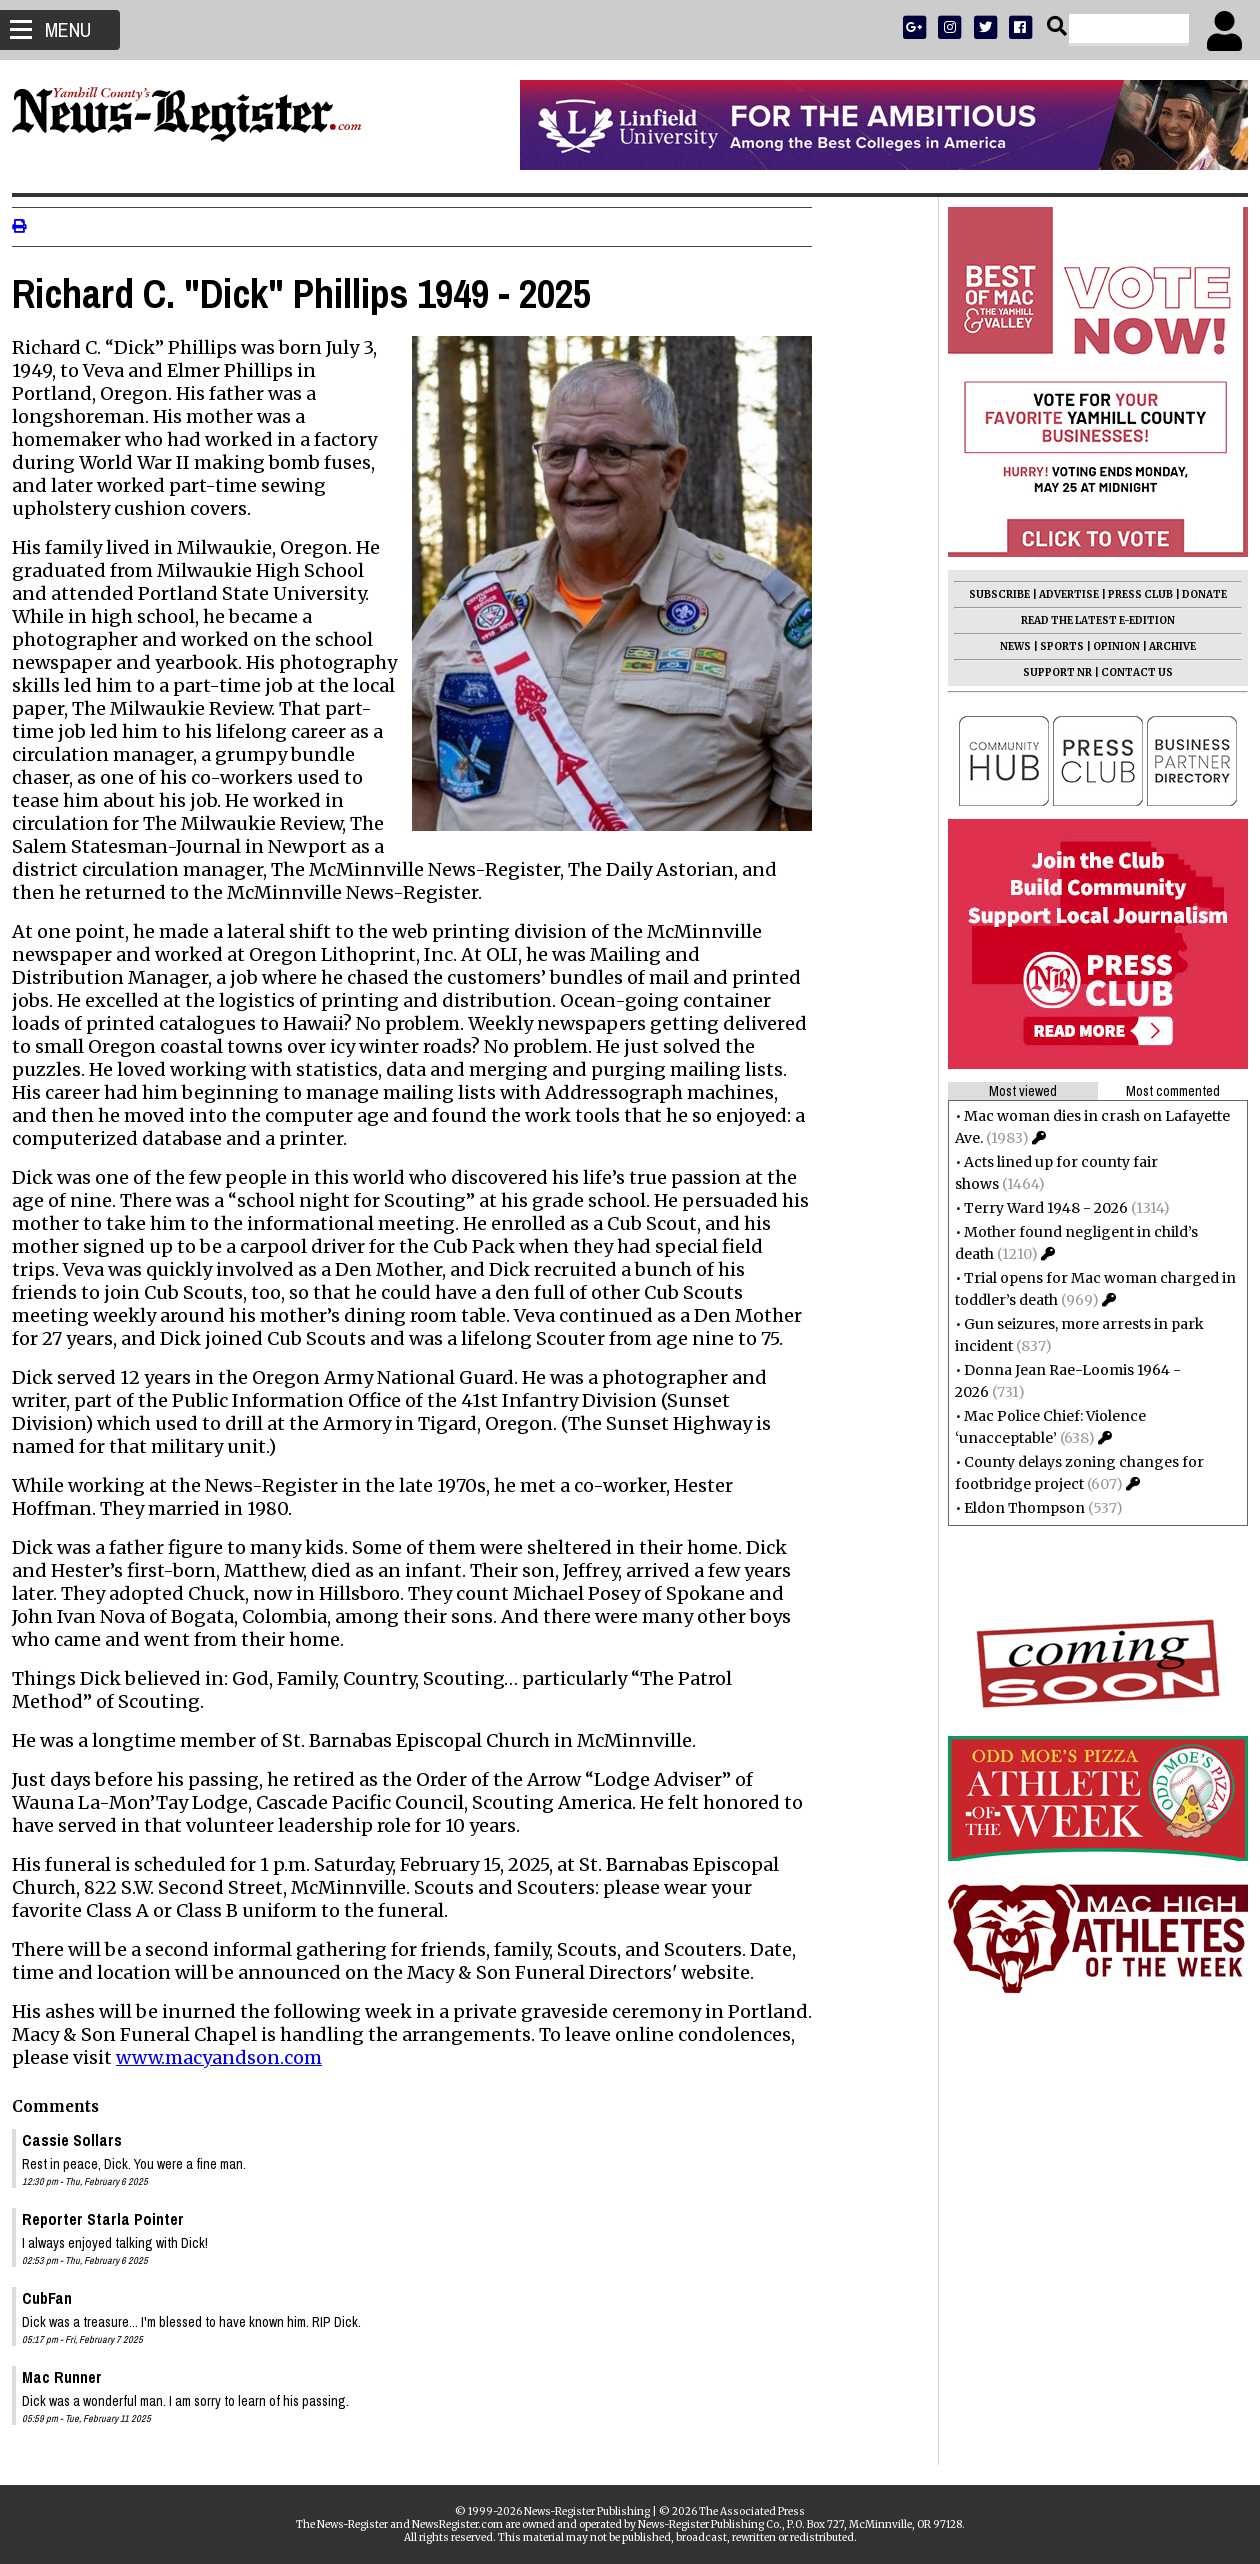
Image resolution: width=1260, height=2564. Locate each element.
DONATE (1196, 594)
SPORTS (1054, 646)
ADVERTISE (1061, 594)
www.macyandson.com (227, 2057)
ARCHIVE (1164, 646)
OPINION (1108, 646)
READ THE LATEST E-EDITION (1090, 620)
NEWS (1007, 646)
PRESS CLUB (1132, 594)
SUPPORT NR (1049, 672)
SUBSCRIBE (991, 594)
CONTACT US (1129, 672)
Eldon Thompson (1016, 1508)
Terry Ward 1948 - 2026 (1038, 1208)
